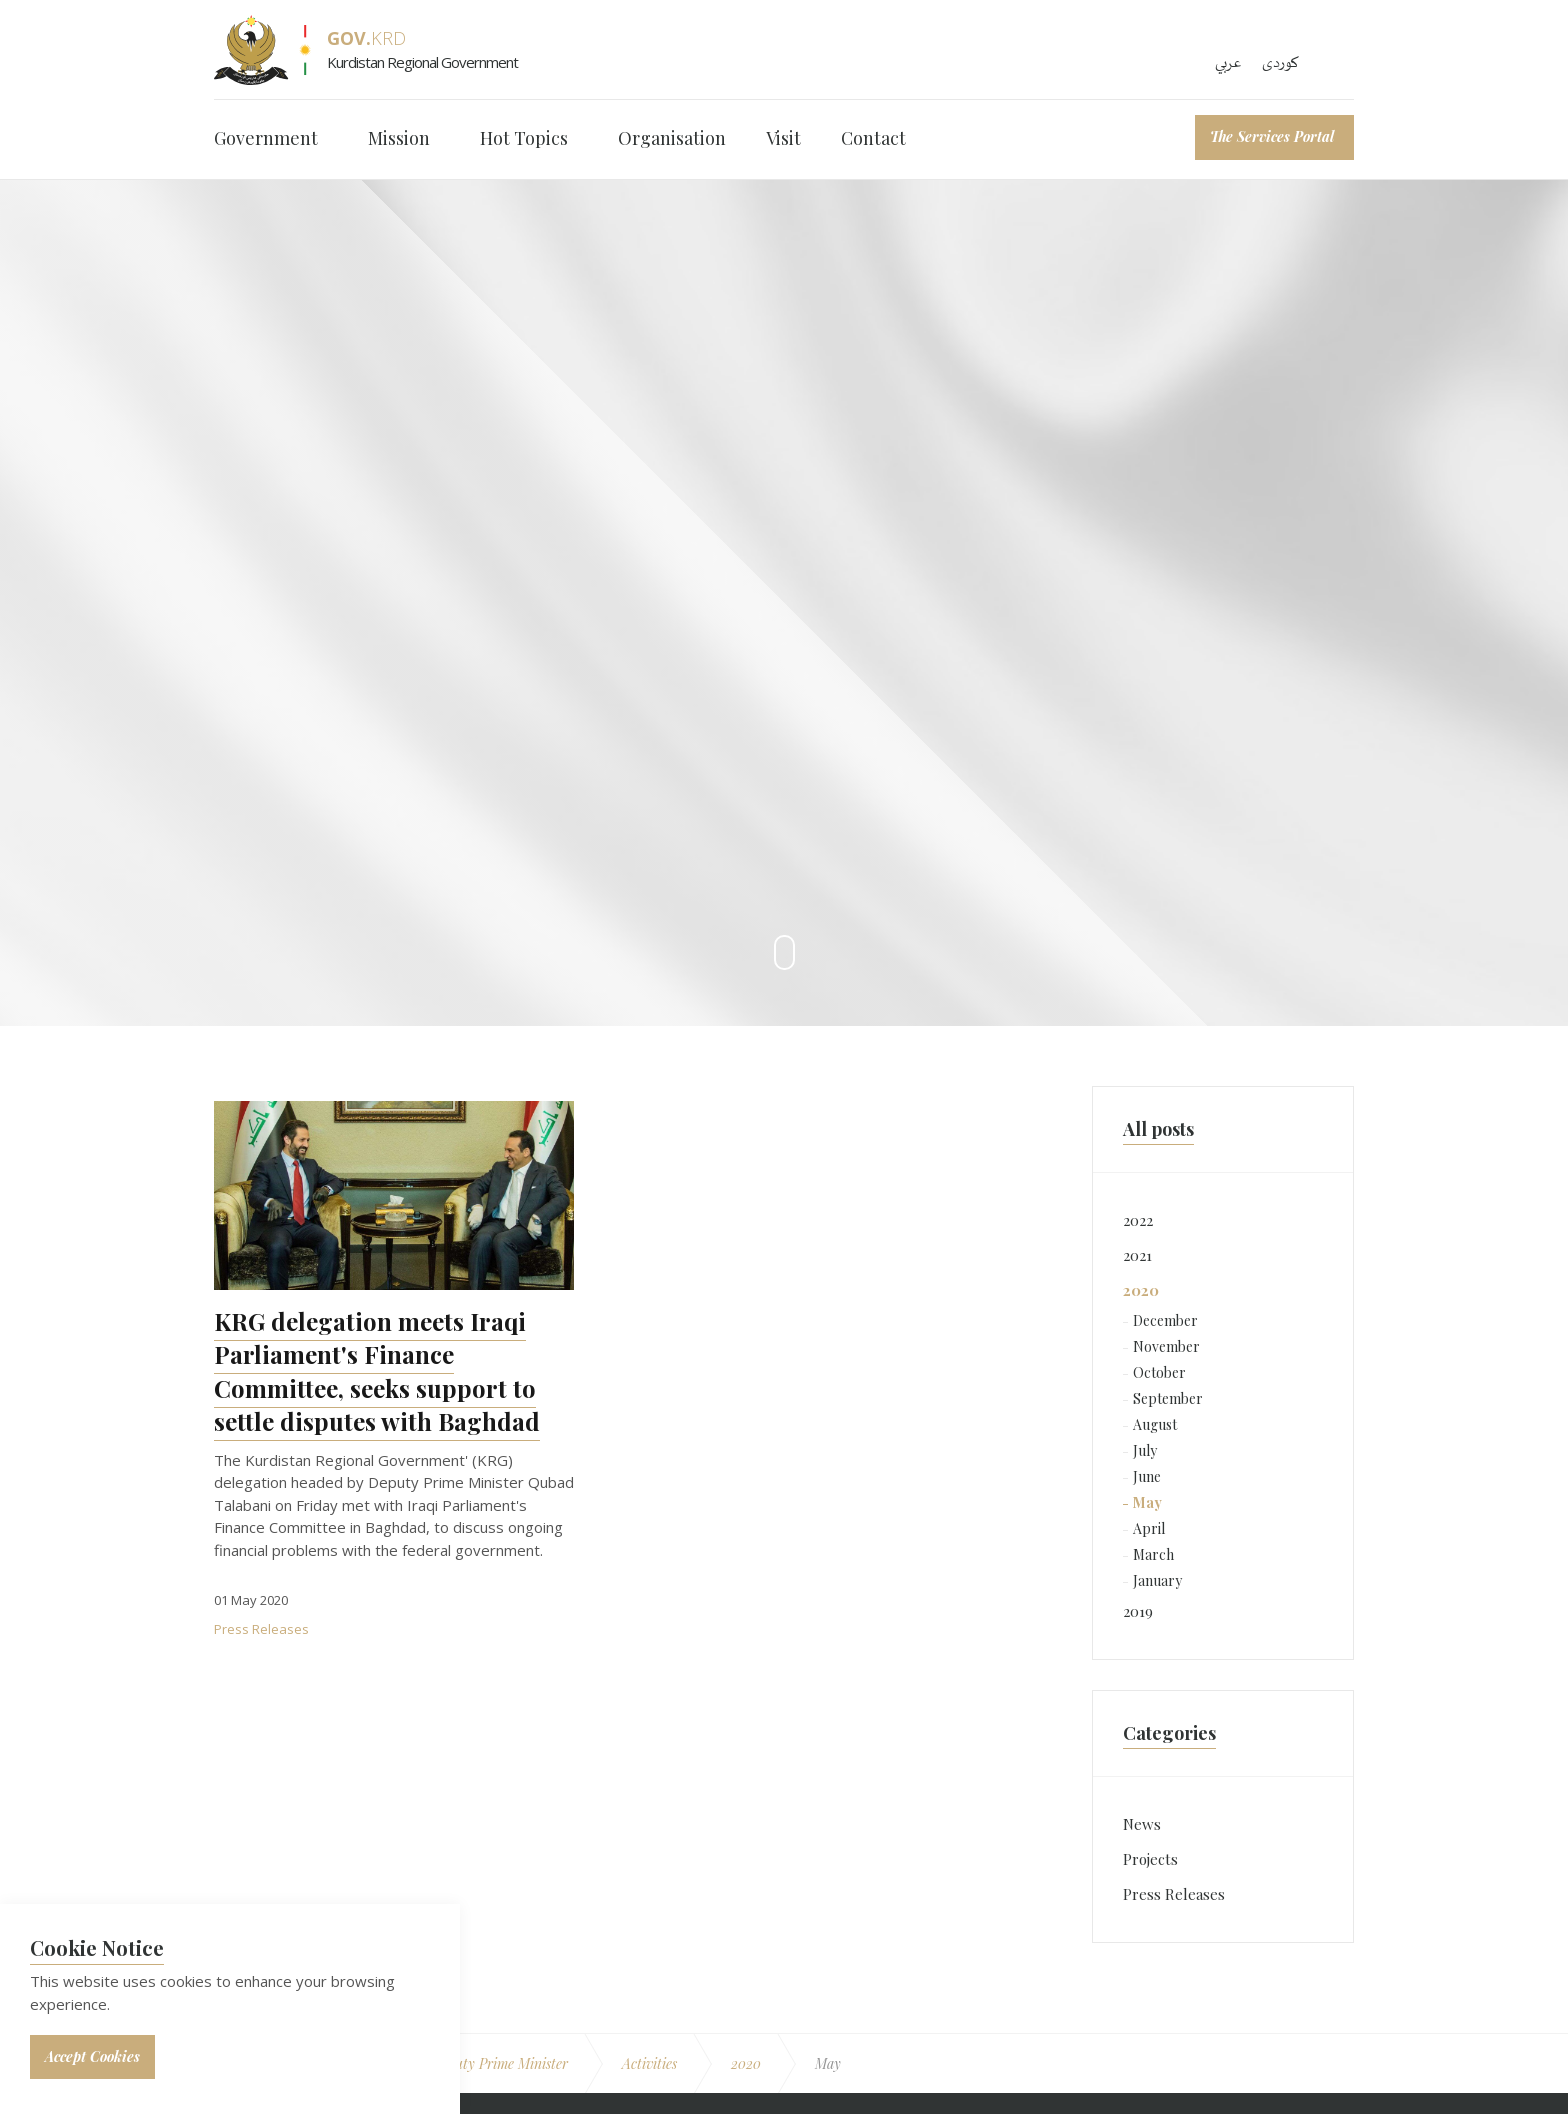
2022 (1138, 1220)
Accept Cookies (92, 2056)
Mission (399, 138)
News (1142, 1824)
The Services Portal (1272, 136)
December (1165, 1320)
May (1147, 1502)
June (1147, 1476)
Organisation (672, 138)
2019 (1138, 1611)
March (1153, 1554)
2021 (1137, 1255)
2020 (1141, 1290)
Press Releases (261, 1629)
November (1166, 1346)
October (1159, 1372)
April (1149, 1528)
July (1145, 1450)
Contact (873, 138)
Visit (783, 138)
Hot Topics (524, 138)
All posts (1158, 1129)
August (1155, 1424)
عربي (1228, 63)
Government (266, 138)
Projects (1150, 1859)
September (1168, 1398)
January (1157, 1580)
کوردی (1280, 63)
